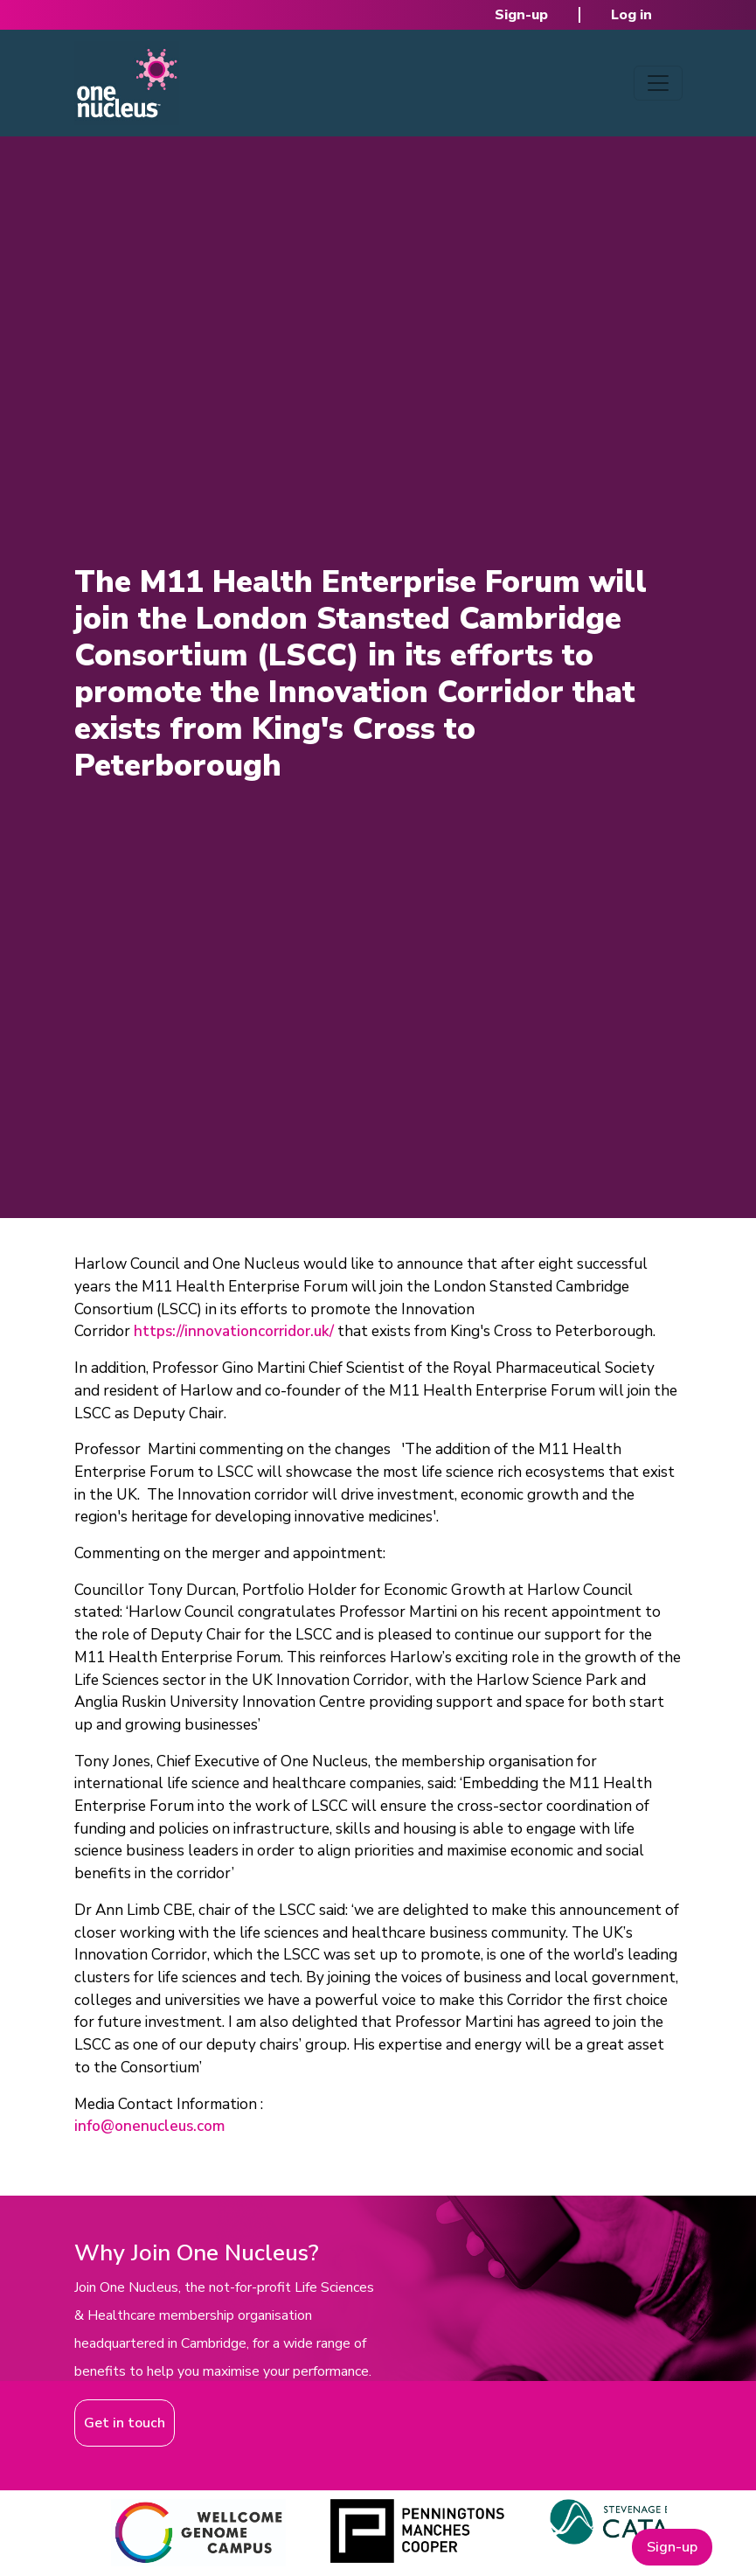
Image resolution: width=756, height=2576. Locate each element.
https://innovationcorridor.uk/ (234, 1331)
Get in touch (124, 2423)
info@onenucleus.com (149, 2126)
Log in (631, 15)
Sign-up (521, 15)
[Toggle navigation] (658, 83)
